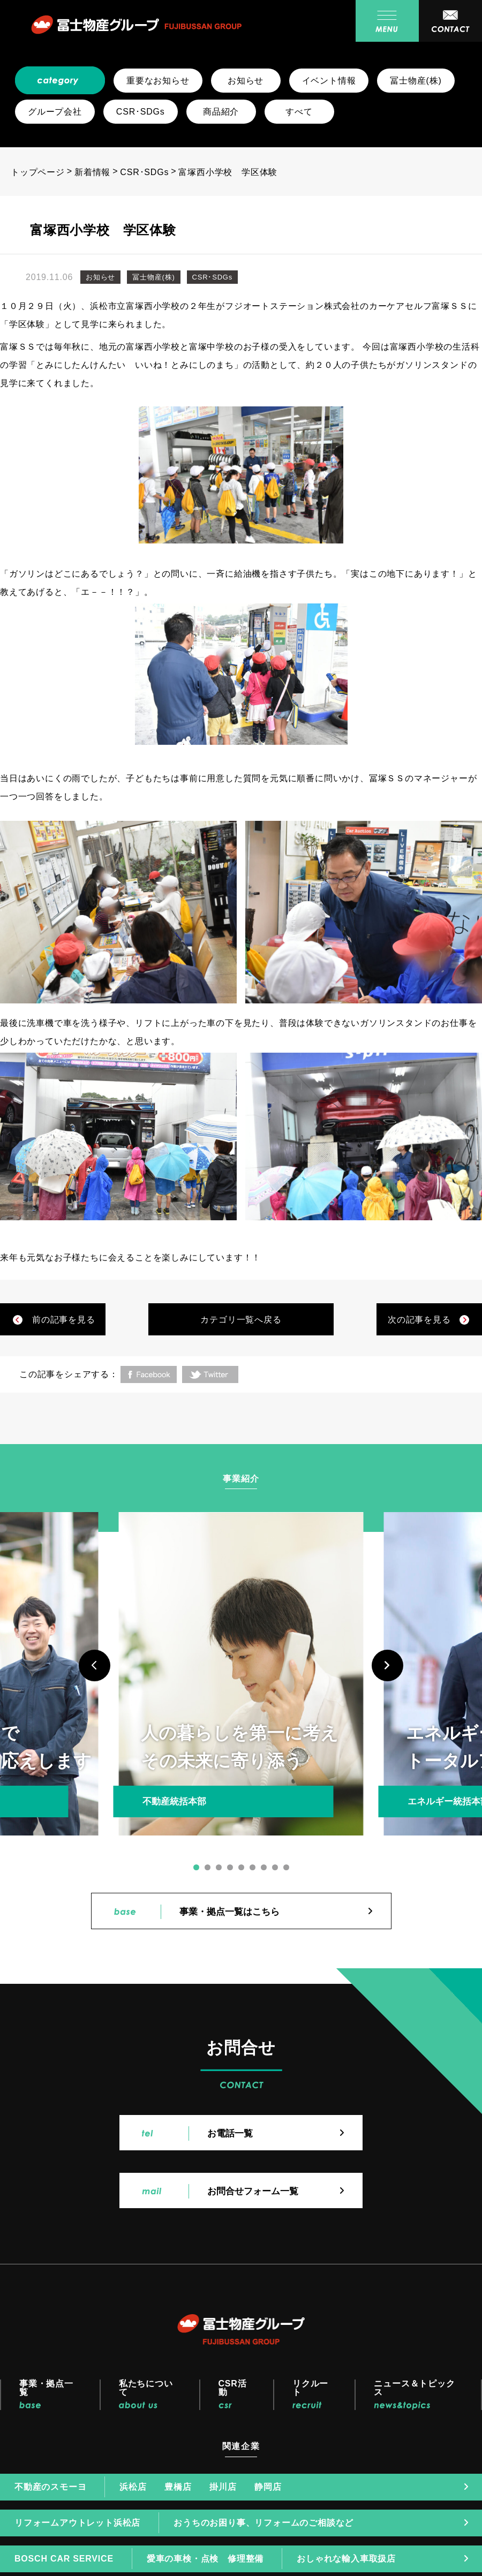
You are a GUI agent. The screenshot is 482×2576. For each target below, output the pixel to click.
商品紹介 (221, 111)
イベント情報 (329, 80)
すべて (298, 111)
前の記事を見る (63, 1319)
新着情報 (92, 172)
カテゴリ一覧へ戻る (240, 1319)
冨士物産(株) (415, 80)
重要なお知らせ (158, 80)
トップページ (38, 172)
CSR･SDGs (140, 111)
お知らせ (245, 80)
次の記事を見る (419, 1319)
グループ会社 (55, 111)
